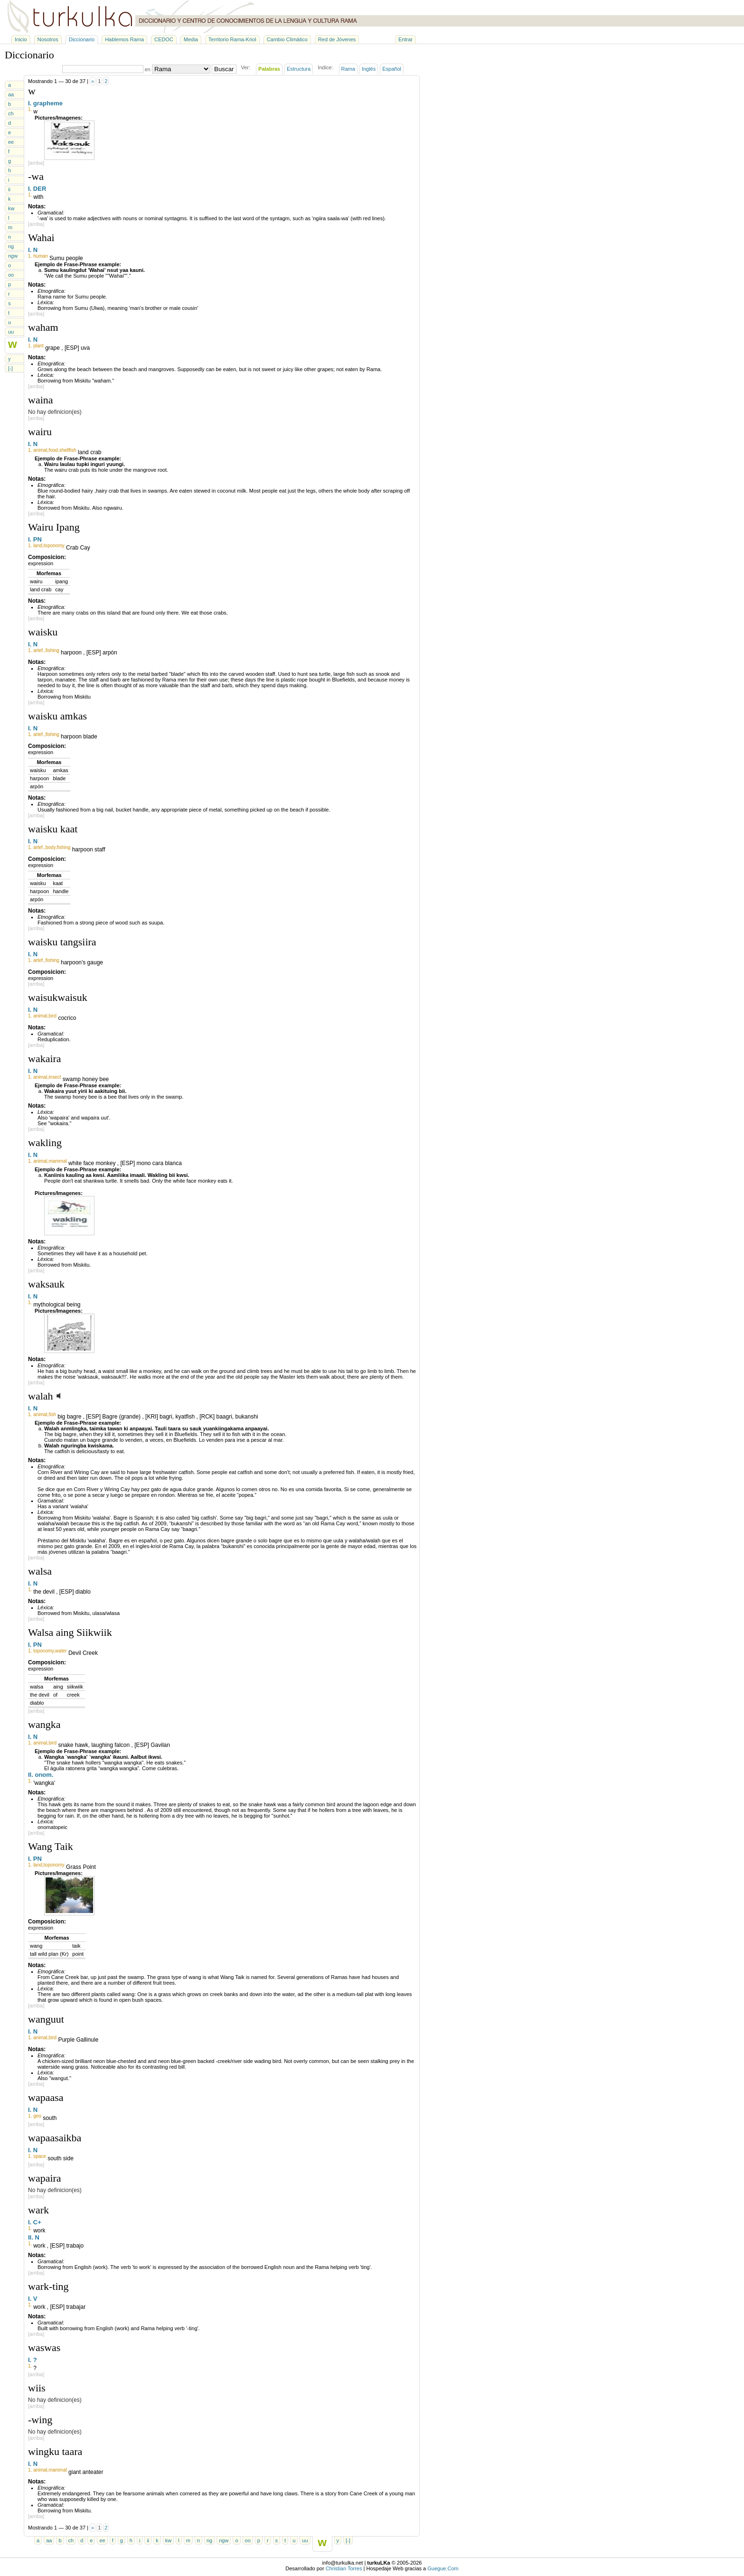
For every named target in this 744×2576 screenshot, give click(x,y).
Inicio (21, 39)
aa (11, 94)
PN (37, 539)
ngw (13, 256)
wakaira (44, 1058)
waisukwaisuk (57, 997)
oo (11, 275)
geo (37, 2116)
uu (11, 332)
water (60, 1650)
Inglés (369, 69)
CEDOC (163, 39)
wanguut (46, 2019)
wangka (44, 1724)
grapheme (48, 103)
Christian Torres (344, 2568)
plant (38, 345)
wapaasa (46, 2097)
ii (9, 189)
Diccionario (81, 39)
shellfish (67, 450)
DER (39, 188)
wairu (40, 432)
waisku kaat (52, 829)
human (40, 256)
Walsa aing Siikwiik (70, 1632)
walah (40, 1396)
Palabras (269, 69)
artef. (38, 650)
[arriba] (36, 163)
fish (52, 1414)
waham (43, 327)
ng (11, 246)
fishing (52, 650)
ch (11, 113)
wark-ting (48, 2286)
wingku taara (55, 2451)
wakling (45, 1142)
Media (191, 39)
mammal (57, 1161)
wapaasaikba (54, 2138)
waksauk (46, 1284)
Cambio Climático (287, 39)
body (51, 847)
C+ (37, 2222)
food (52, 450)
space (39, 2156)
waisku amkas (57, 716)
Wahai (41, 237)
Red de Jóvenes (337, 39)
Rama (348, 69)
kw (11, 208)
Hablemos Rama (124, 39)
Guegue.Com (442, 2568)
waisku (42, 632)
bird (52, 1015)
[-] (10, 368)
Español (391, 69)
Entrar (405, 39)
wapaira (44, 2178)
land (37, 545)
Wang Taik (50, 1846)
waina (40, 400)
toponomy (54, 545)
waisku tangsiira (62, 942)
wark (38, 2210)
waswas (44, 2347)
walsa (40, 1571)
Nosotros (48, 39)
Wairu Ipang (54, 527)
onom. (44, 1774)
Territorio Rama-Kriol (232, 39)
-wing (40, 2420)
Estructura (299, 69)
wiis (37, 2388)
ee (11, 142)
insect (54, 1077)
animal (40, 450)
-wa (36, 176)
